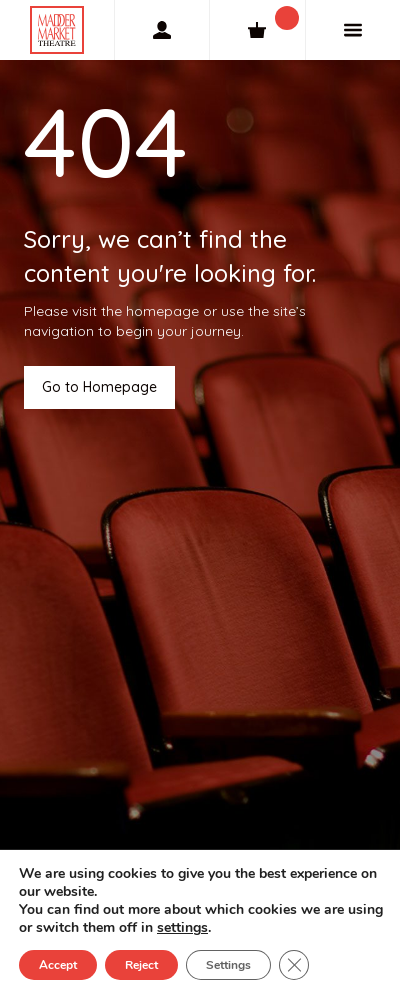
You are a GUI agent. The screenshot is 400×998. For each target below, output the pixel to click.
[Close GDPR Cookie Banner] (294, 965)
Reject (141, 965)
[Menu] (353, 30)
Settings (228, 965)
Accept (58, 965)
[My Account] (162, 30)
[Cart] (257, 30)
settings (182, 928)
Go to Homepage (99, 387)
